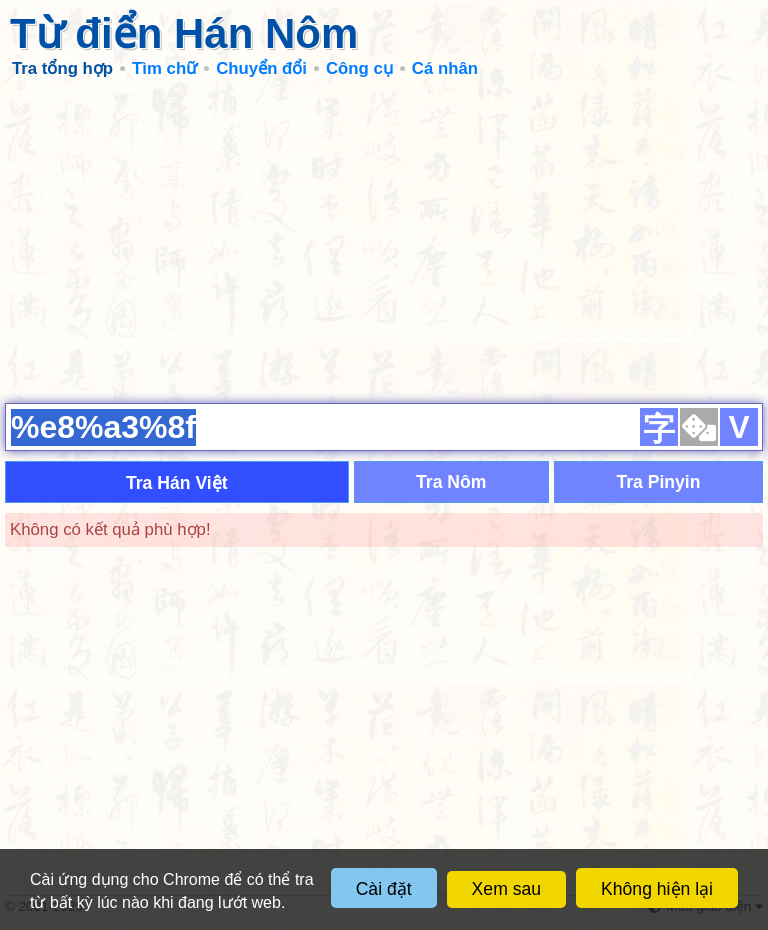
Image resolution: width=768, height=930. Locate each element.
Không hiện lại (657, 889)
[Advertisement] (384, 240)
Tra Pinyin (658, 482)
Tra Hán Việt (177, 483)
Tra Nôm (451, 482)
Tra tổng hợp (62, 68)
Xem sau (506, 889)
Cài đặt (384, 889)
